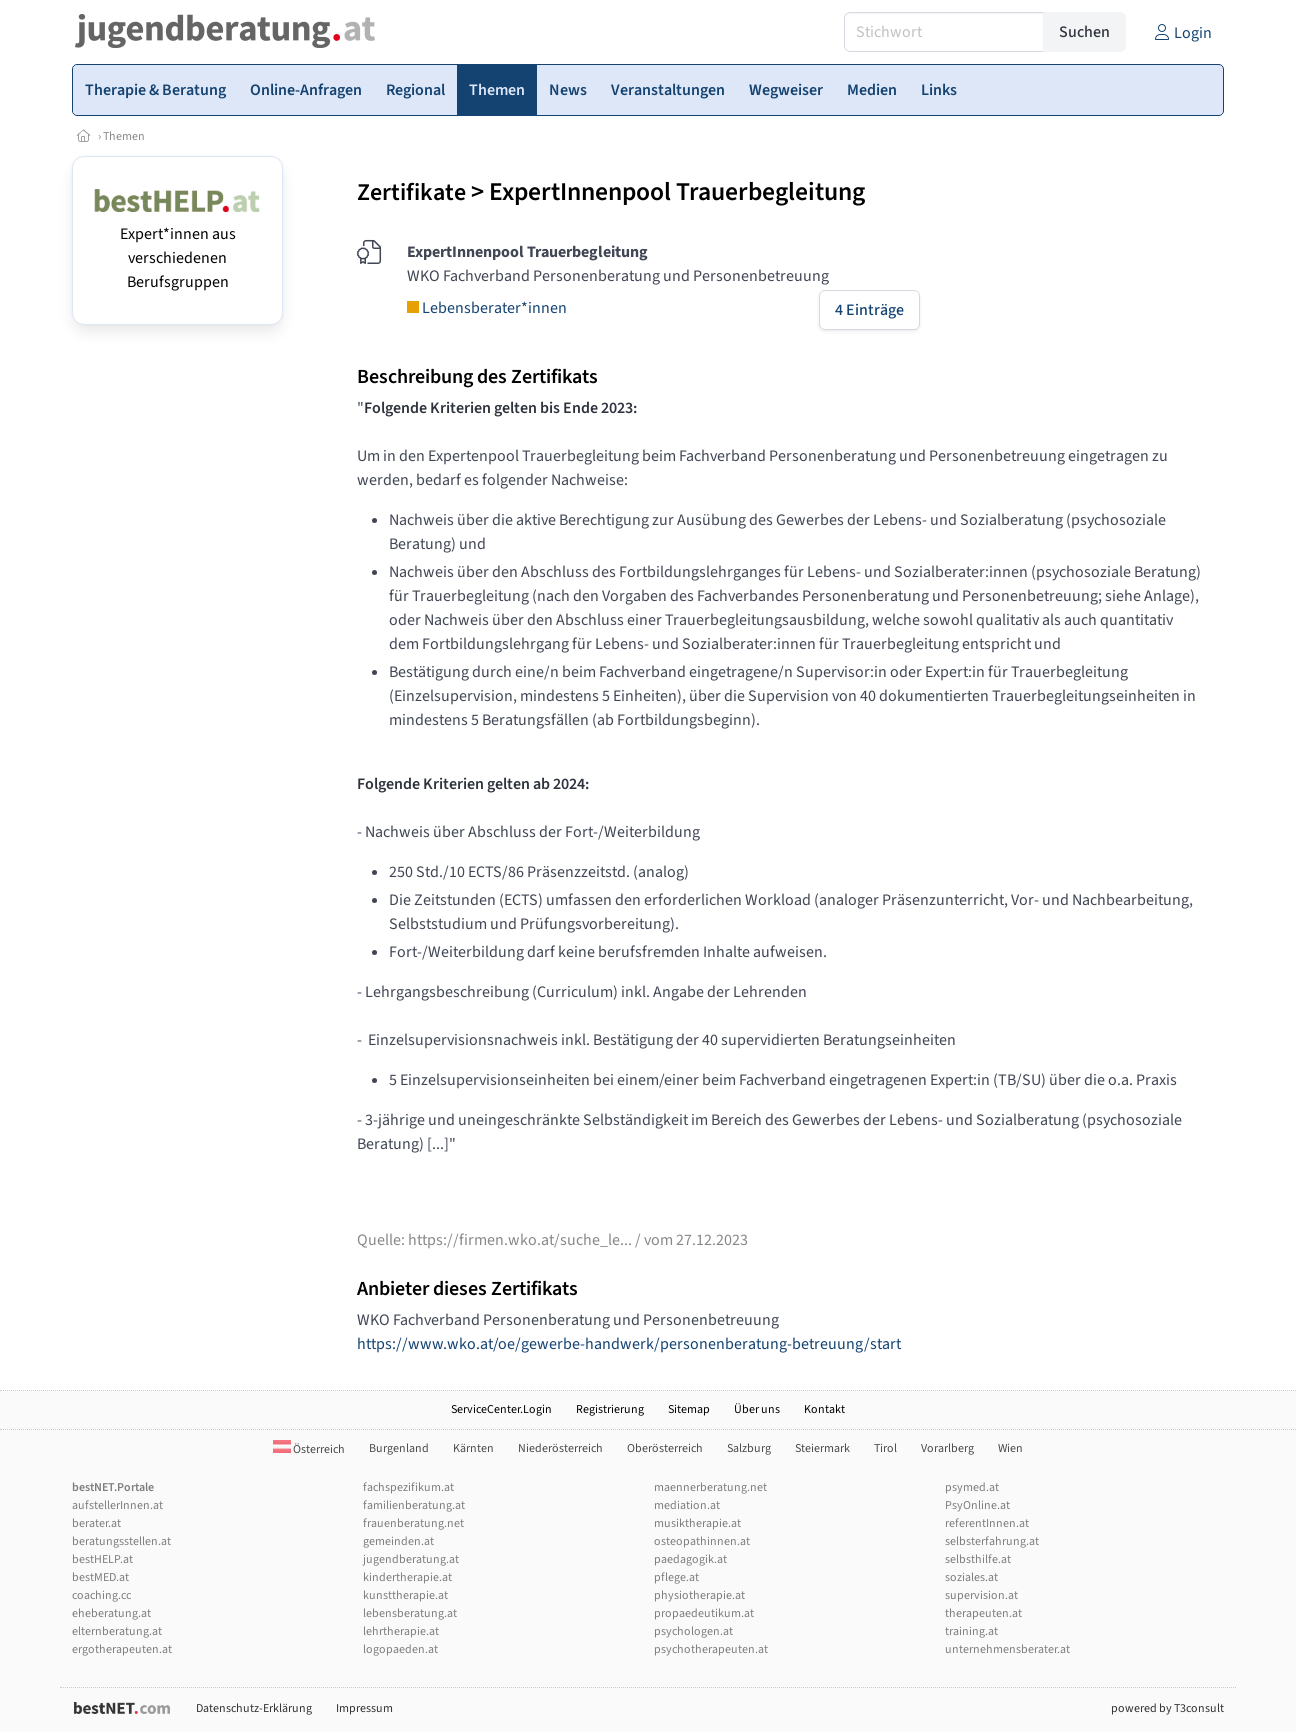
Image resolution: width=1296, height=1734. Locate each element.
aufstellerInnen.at (117, 1505)
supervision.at (981, 1595)
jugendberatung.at (411, 1559)
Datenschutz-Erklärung (254, 1708)
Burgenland (399, 1448)
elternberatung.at (117, 1631)
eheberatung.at (111, 1613)
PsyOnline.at (977, 1505)
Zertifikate (411, 192)
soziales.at (971, 1577)
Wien (1010, 1448)
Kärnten (473, 1448)
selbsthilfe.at (978, 1559)
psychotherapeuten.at (711, 1649)
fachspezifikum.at (408, 1487)
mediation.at (687, 1505)
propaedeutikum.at (704, 1613)
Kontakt (824, 1409)
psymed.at (972, 1487)
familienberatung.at (414, 1505)
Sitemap (689, 1409)
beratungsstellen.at (121, 1541)
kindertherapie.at (407, 1577)
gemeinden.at (398, 1541)
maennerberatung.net (710, 1487)
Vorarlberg (947, 1448)
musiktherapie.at (697, 1523)
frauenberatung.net (413, 1523)
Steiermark (822, 1448)
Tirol (885, 1448)
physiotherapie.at (699, 1595)
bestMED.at (100, 1577)
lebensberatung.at (410, 1613)
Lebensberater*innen (487, 308)
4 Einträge (869, 310)
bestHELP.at (102, 1559)
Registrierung (610, 1409)
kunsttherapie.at (405, 1595)
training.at (971, 1631)
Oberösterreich (665, 1448)
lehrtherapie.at (401, 1631)
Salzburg (749, 1448)
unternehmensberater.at (1007, 1649)
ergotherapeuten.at (122, 1649)
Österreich (309, 1449)
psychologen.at (693, 1631)
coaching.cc (101, 1595)
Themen (124, 136)
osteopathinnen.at (702, 1541)
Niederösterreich (560, 1448)
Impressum (364, 1708)
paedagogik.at (690, 1559)
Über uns (757, 1409)
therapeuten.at (983, 1613)
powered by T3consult (1167, 1708)
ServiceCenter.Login (501, 1409)
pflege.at (676, 1577)
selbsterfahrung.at (992, 1541)
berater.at (96, 1523)
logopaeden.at (400, 1649)
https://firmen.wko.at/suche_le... (520, 1240)
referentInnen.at (987, 1523)
